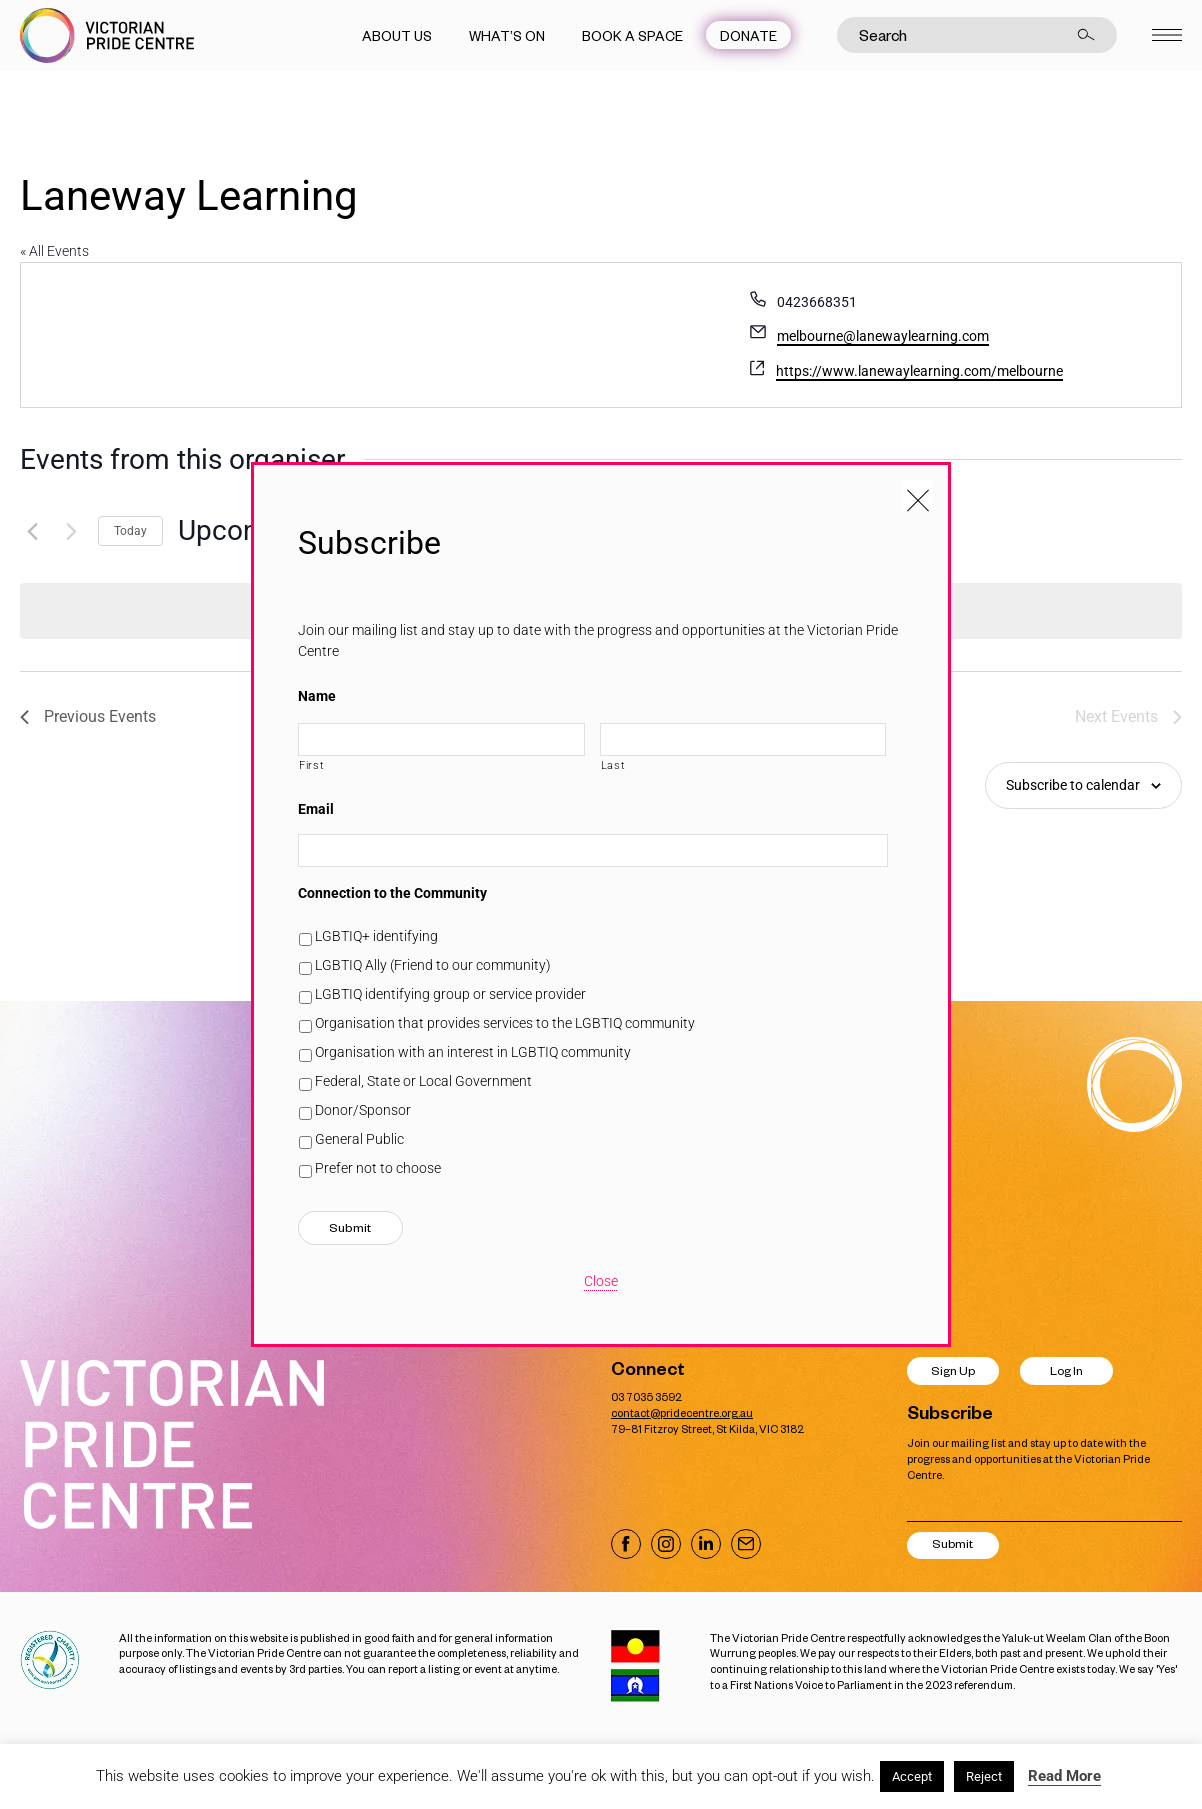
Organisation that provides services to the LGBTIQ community (505, 1023)
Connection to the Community (392, 893)
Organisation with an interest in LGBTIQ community (473, 1052)
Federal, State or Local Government (423, 1081)
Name (317, 696)
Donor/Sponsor (363, 1110)
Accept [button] (912, 1776)
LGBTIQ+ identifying (376, 936)
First (311, 765)
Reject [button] (984, 1776)
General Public (359, 1139)
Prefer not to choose (378, 1168)
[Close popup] (918, 495)
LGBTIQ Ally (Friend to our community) (433, 965)
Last (613, 765)
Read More (1064, 1776)
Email (316, 809)
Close (601, 1281)
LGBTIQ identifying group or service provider (450, 994)
